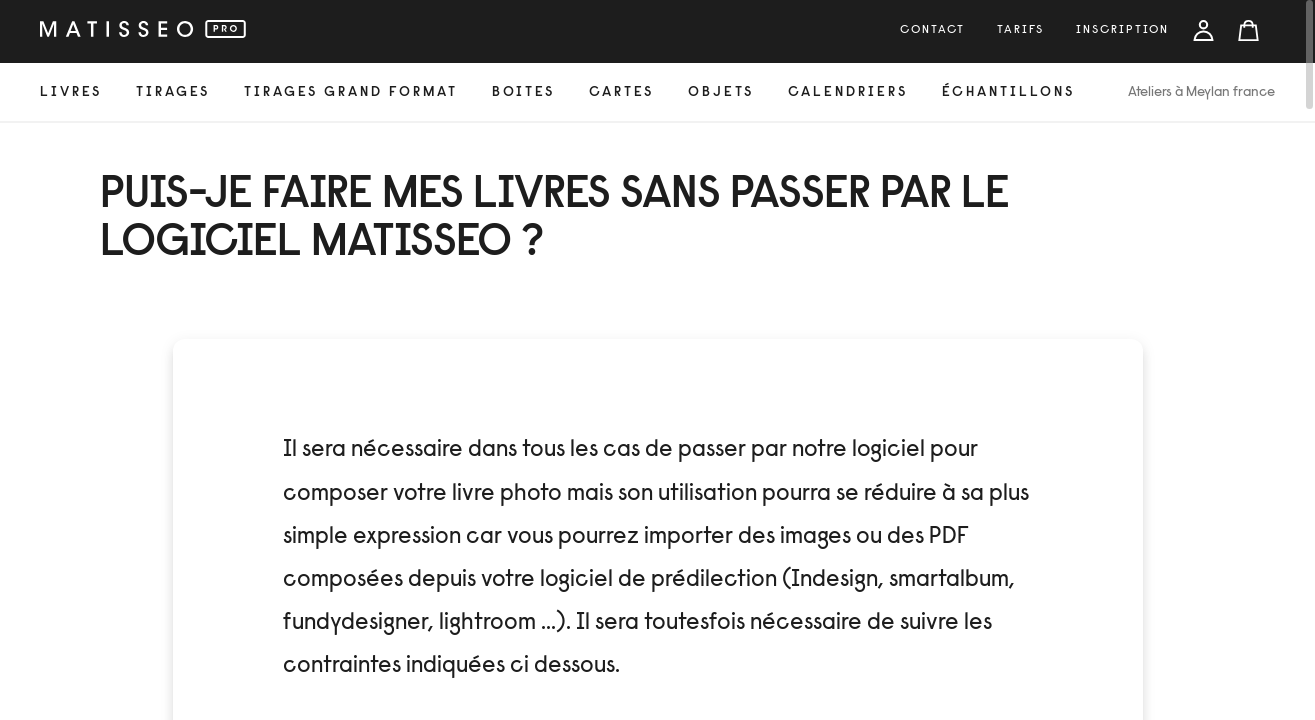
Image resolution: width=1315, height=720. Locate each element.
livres (71, 93)
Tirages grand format (351, 93)
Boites (523, 93)
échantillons (1008, 93)
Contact (932, 30)
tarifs (1020, 30)
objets (721, 93)
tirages (173, 93)
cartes (621, 93)
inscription (1122, 30)
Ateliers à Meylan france (1201, 93)
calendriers (848, 93)
